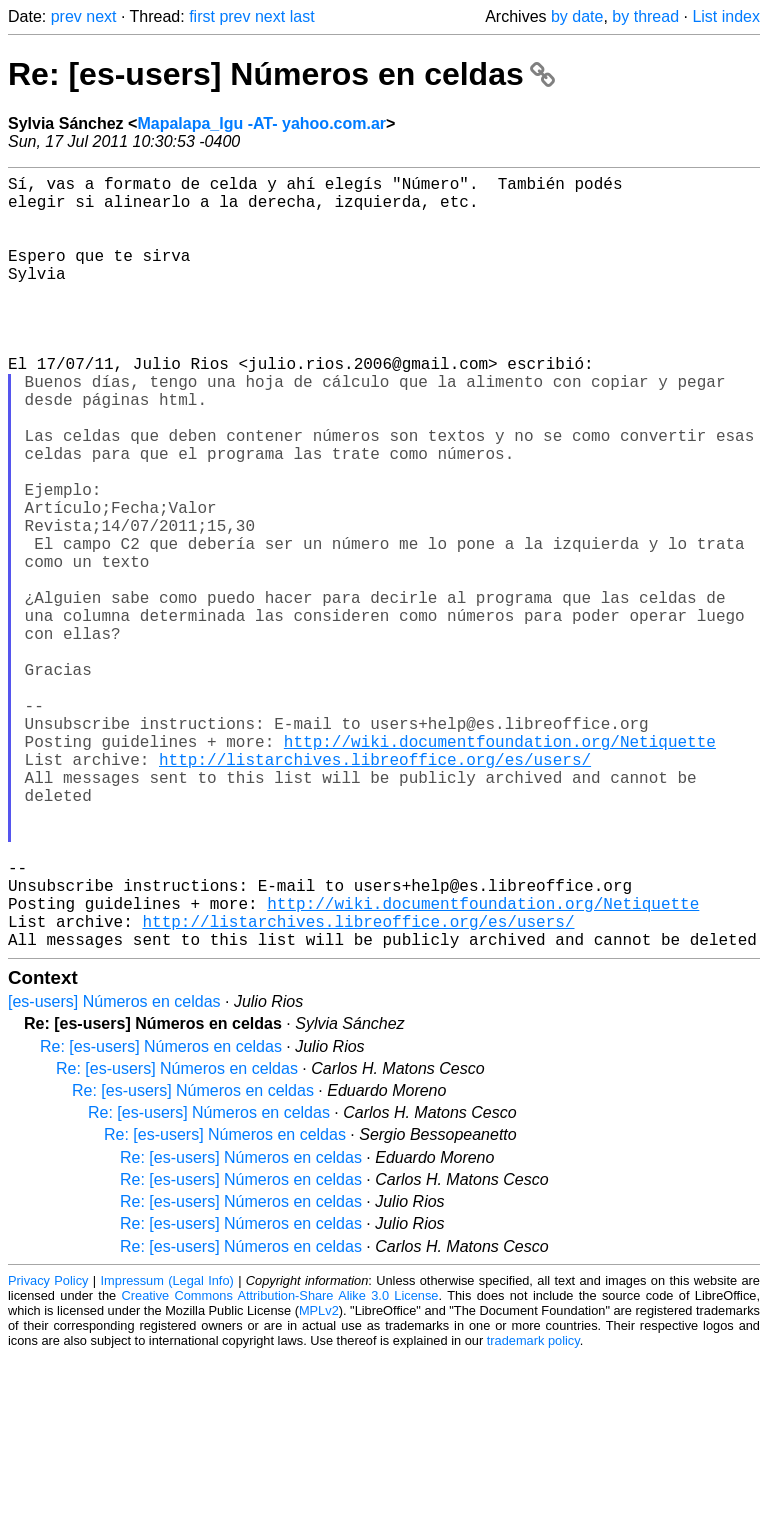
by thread (645, 16)
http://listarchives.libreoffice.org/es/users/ (375, 891)
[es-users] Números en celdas (114, 1173)
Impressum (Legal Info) (167, 1452)
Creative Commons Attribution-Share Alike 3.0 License (280, 1467)
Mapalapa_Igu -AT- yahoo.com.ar (261, 123)
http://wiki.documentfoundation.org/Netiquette (500, 869)
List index (726, 16)
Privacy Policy (48, 1452)
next (101, 16)
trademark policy (533, 1512)
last (302, 16)
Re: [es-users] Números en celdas (281, 74)
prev (66, 16)
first (202, 16)
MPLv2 (319, 1482)
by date (577, 16)
